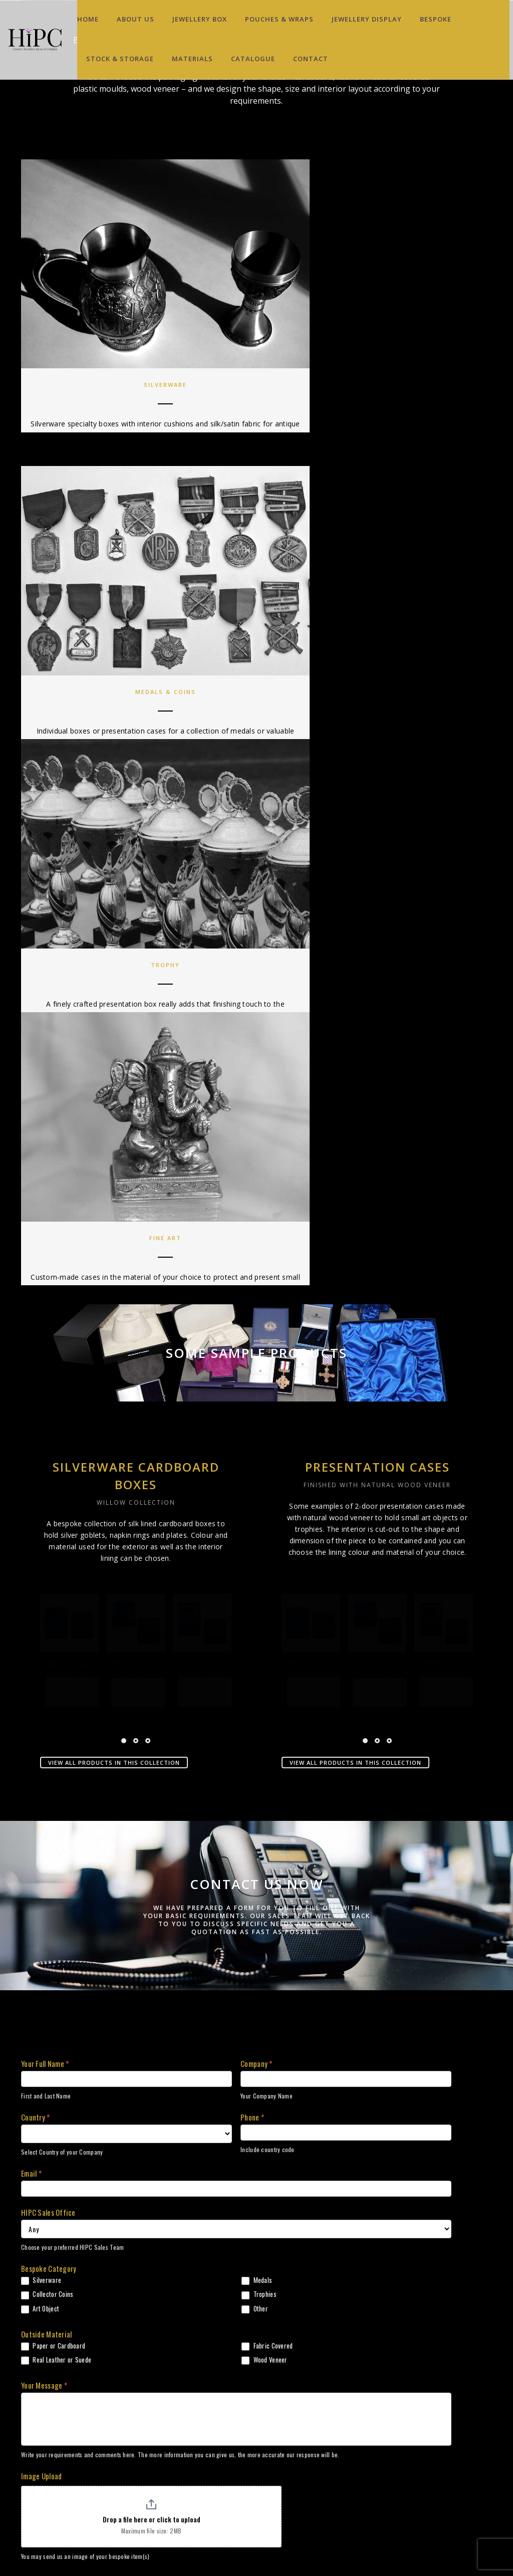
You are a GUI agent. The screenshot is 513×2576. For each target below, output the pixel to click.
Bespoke (435, 19)
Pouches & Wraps (279, 19)
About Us (135, 19)
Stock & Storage (120, 58)
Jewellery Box (199, 19)
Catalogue (253, 58)
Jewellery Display (367, 19)
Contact (310, 58)
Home (88, 19)
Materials (192, 58)
